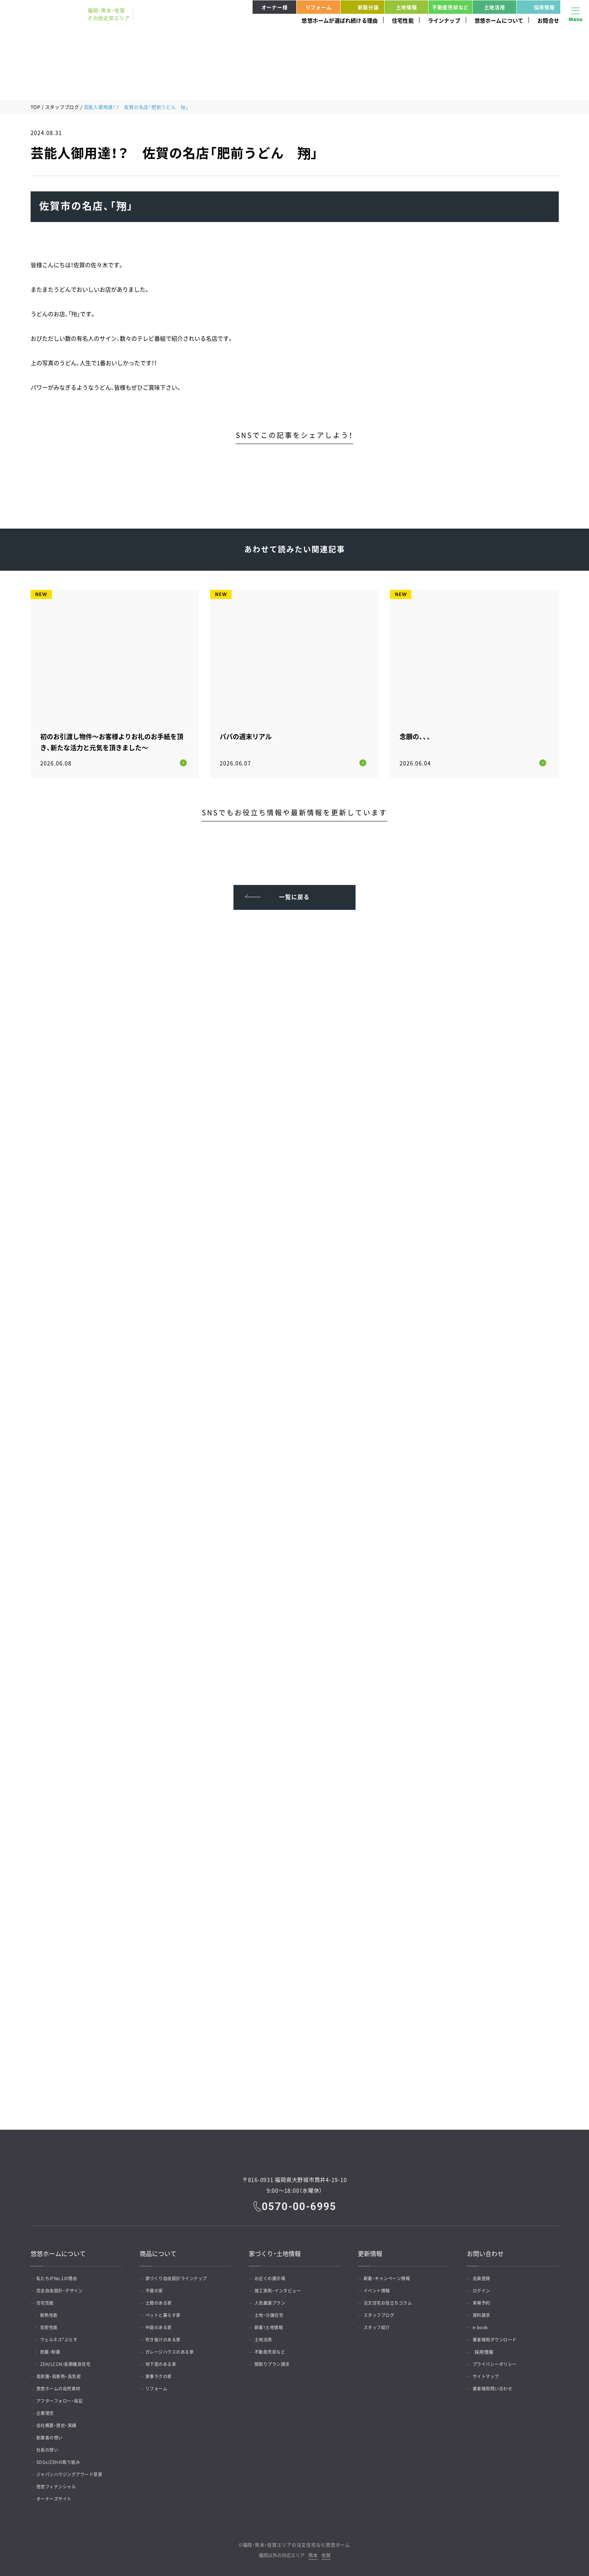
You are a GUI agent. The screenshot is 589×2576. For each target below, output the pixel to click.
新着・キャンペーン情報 (390, 2275)
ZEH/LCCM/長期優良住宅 (72, 2361)
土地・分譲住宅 (272, 2312)
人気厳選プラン (273, 2300)
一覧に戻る (294, 891)
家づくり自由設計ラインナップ (180, 2275)
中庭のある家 (161, 2324)
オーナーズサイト (57, 2496)
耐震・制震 (55, 2349)
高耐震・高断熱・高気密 (62, 2373)
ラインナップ (444, 20)
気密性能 (53, 2324)
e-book (483, 2324)
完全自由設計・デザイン (63, 2288)
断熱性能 (53, 2312)
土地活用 (494, 7)
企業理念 (47, 2410)
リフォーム (318, 7)
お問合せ (548, 20)
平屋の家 (156, 2288)
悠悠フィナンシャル (60, 2484)
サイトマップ (489, 2373)
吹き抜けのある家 (166, 2337)
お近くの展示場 (273, 2275)
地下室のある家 (164, 2361)
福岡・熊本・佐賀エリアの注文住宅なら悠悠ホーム (296, 2542)
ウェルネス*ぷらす (64, 2337)
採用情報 (537, 7)
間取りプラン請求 (275, 2361)
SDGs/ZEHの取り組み (62, 2459)
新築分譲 (361, 7)
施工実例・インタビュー (281, 2288)
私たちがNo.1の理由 (60, 2275)
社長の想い (50, 2447)
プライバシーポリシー (498, 2361)
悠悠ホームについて (499, 20)
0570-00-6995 (300, 2203)
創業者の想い (52, 2435)
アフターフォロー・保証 (63, 2398)
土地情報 (406, 7)
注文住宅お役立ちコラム (391, 2300)
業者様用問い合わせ (496, 2386)
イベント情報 (379, 2288)
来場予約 (484, 2300)
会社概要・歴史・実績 (60, 2422)
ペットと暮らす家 (166, 2312)
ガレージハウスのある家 (173, 2349)
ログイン (484, 2288)
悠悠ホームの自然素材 (62, 2386)
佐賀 (326, 2553)
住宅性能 (403, 20)
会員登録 (484, 2275)
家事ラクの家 (161, 2373)
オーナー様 (274, 7)
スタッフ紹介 (379, 2324)
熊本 (313, 2553)
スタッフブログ (62, 107)
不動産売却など (450, 7)
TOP (36, 107)
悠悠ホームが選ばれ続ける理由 (340, 20)
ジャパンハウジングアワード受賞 (74, 2471)
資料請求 (484, 2312)
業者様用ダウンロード (498, 2337)
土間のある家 (161, 2300)
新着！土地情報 (272, 2324)
